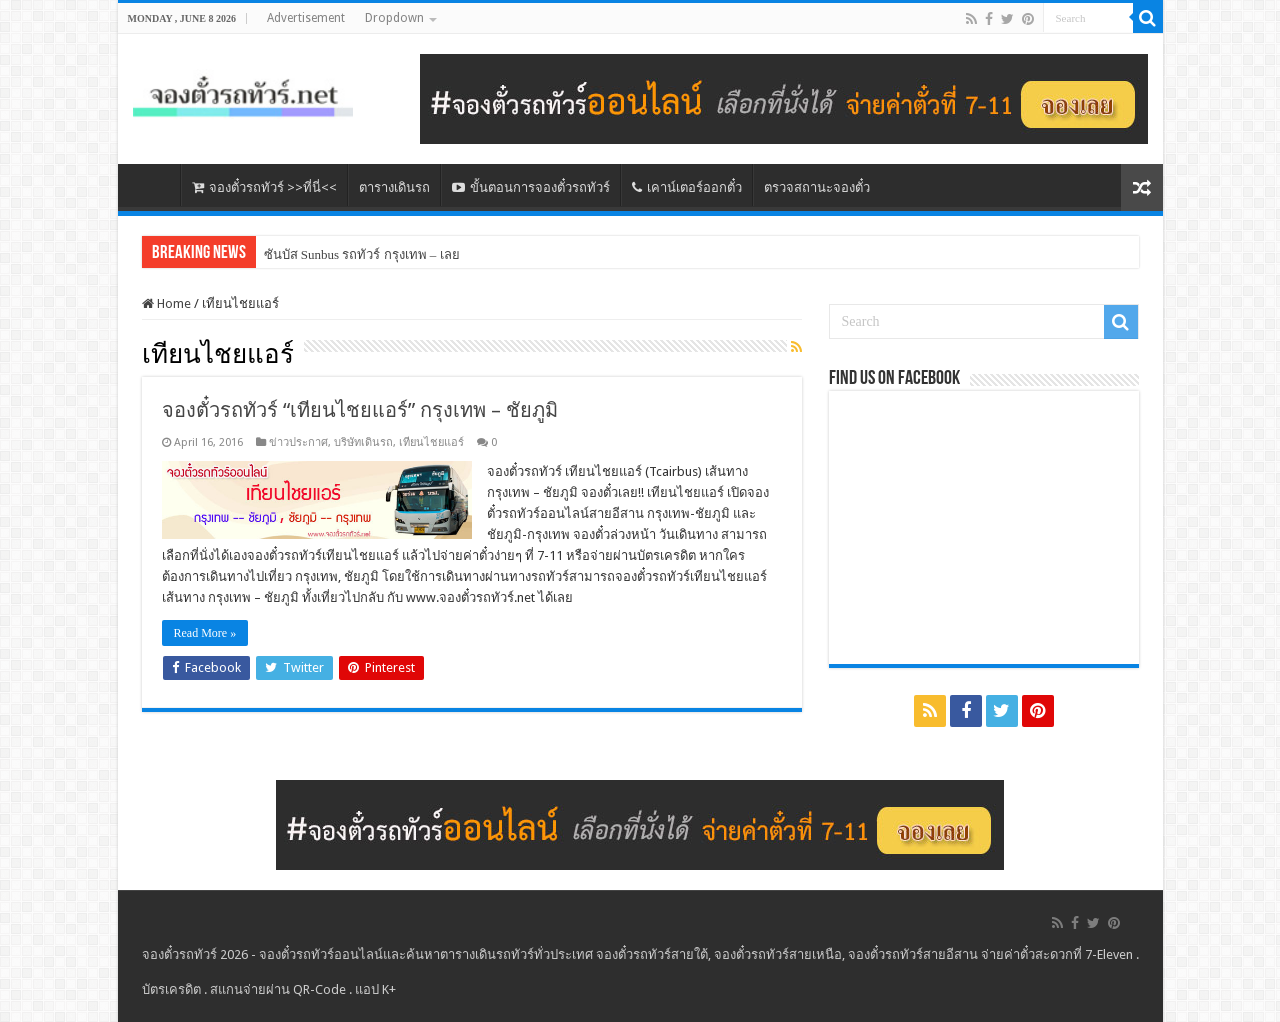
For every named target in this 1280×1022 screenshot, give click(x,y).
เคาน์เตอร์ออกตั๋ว (687, 187)
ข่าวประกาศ (298, 442)
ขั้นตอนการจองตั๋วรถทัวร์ (531, 187)
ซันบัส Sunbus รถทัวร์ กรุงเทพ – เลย (362, 254)
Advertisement (306, 18)
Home (166, 303)
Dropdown (394, 18)
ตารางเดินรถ (394, 187)
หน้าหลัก (154, 185)
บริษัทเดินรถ (363, 442)
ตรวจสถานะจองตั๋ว (817, 187)
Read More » (205, 633)
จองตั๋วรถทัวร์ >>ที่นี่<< (264, 187)
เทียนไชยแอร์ (431, 442)
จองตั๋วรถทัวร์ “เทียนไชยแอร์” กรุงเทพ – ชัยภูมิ (360, 410)
